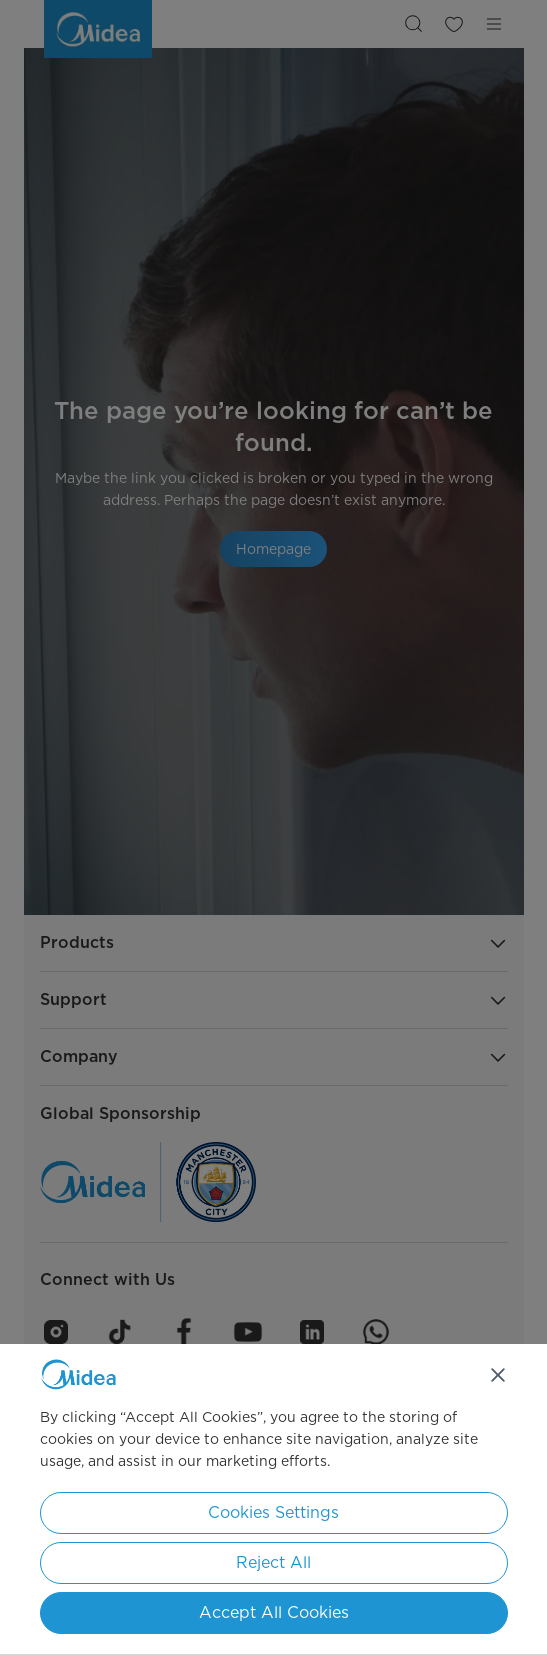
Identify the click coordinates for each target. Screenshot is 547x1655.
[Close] (498, 1375)
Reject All (273, 1562)
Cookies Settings (273, 1512)
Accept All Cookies (274, 1612)
